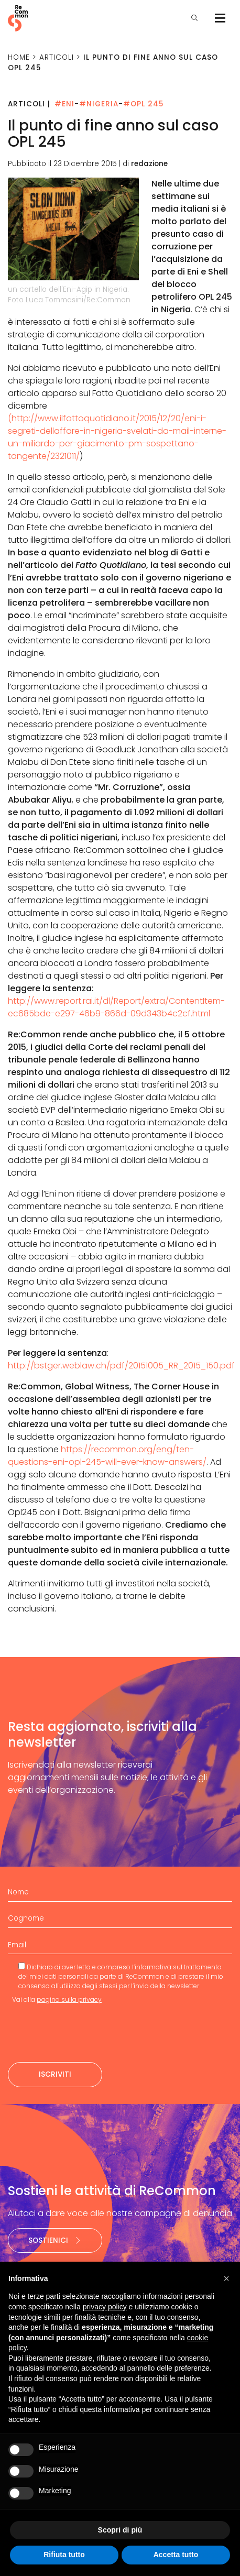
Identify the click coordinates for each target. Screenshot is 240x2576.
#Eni (64, 104)
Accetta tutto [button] (176, 2554)
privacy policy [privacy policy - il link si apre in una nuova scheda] (105, 2307)
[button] (226, 2278)
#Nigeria (98, 104)
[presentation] (87, 2033)
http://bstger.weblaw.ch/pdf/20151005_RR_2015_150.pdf (121, 1366)
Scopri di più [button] (120, 2530)
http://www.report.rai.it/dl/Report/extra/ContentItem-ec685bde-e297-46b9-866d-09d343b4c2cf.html (116, 1007)
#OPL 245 (143, 104)
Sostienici (55, 2240)
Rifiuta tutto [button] (64, 2554)
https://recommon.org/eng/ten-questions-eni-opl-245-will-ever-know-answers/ (107, 1455)
